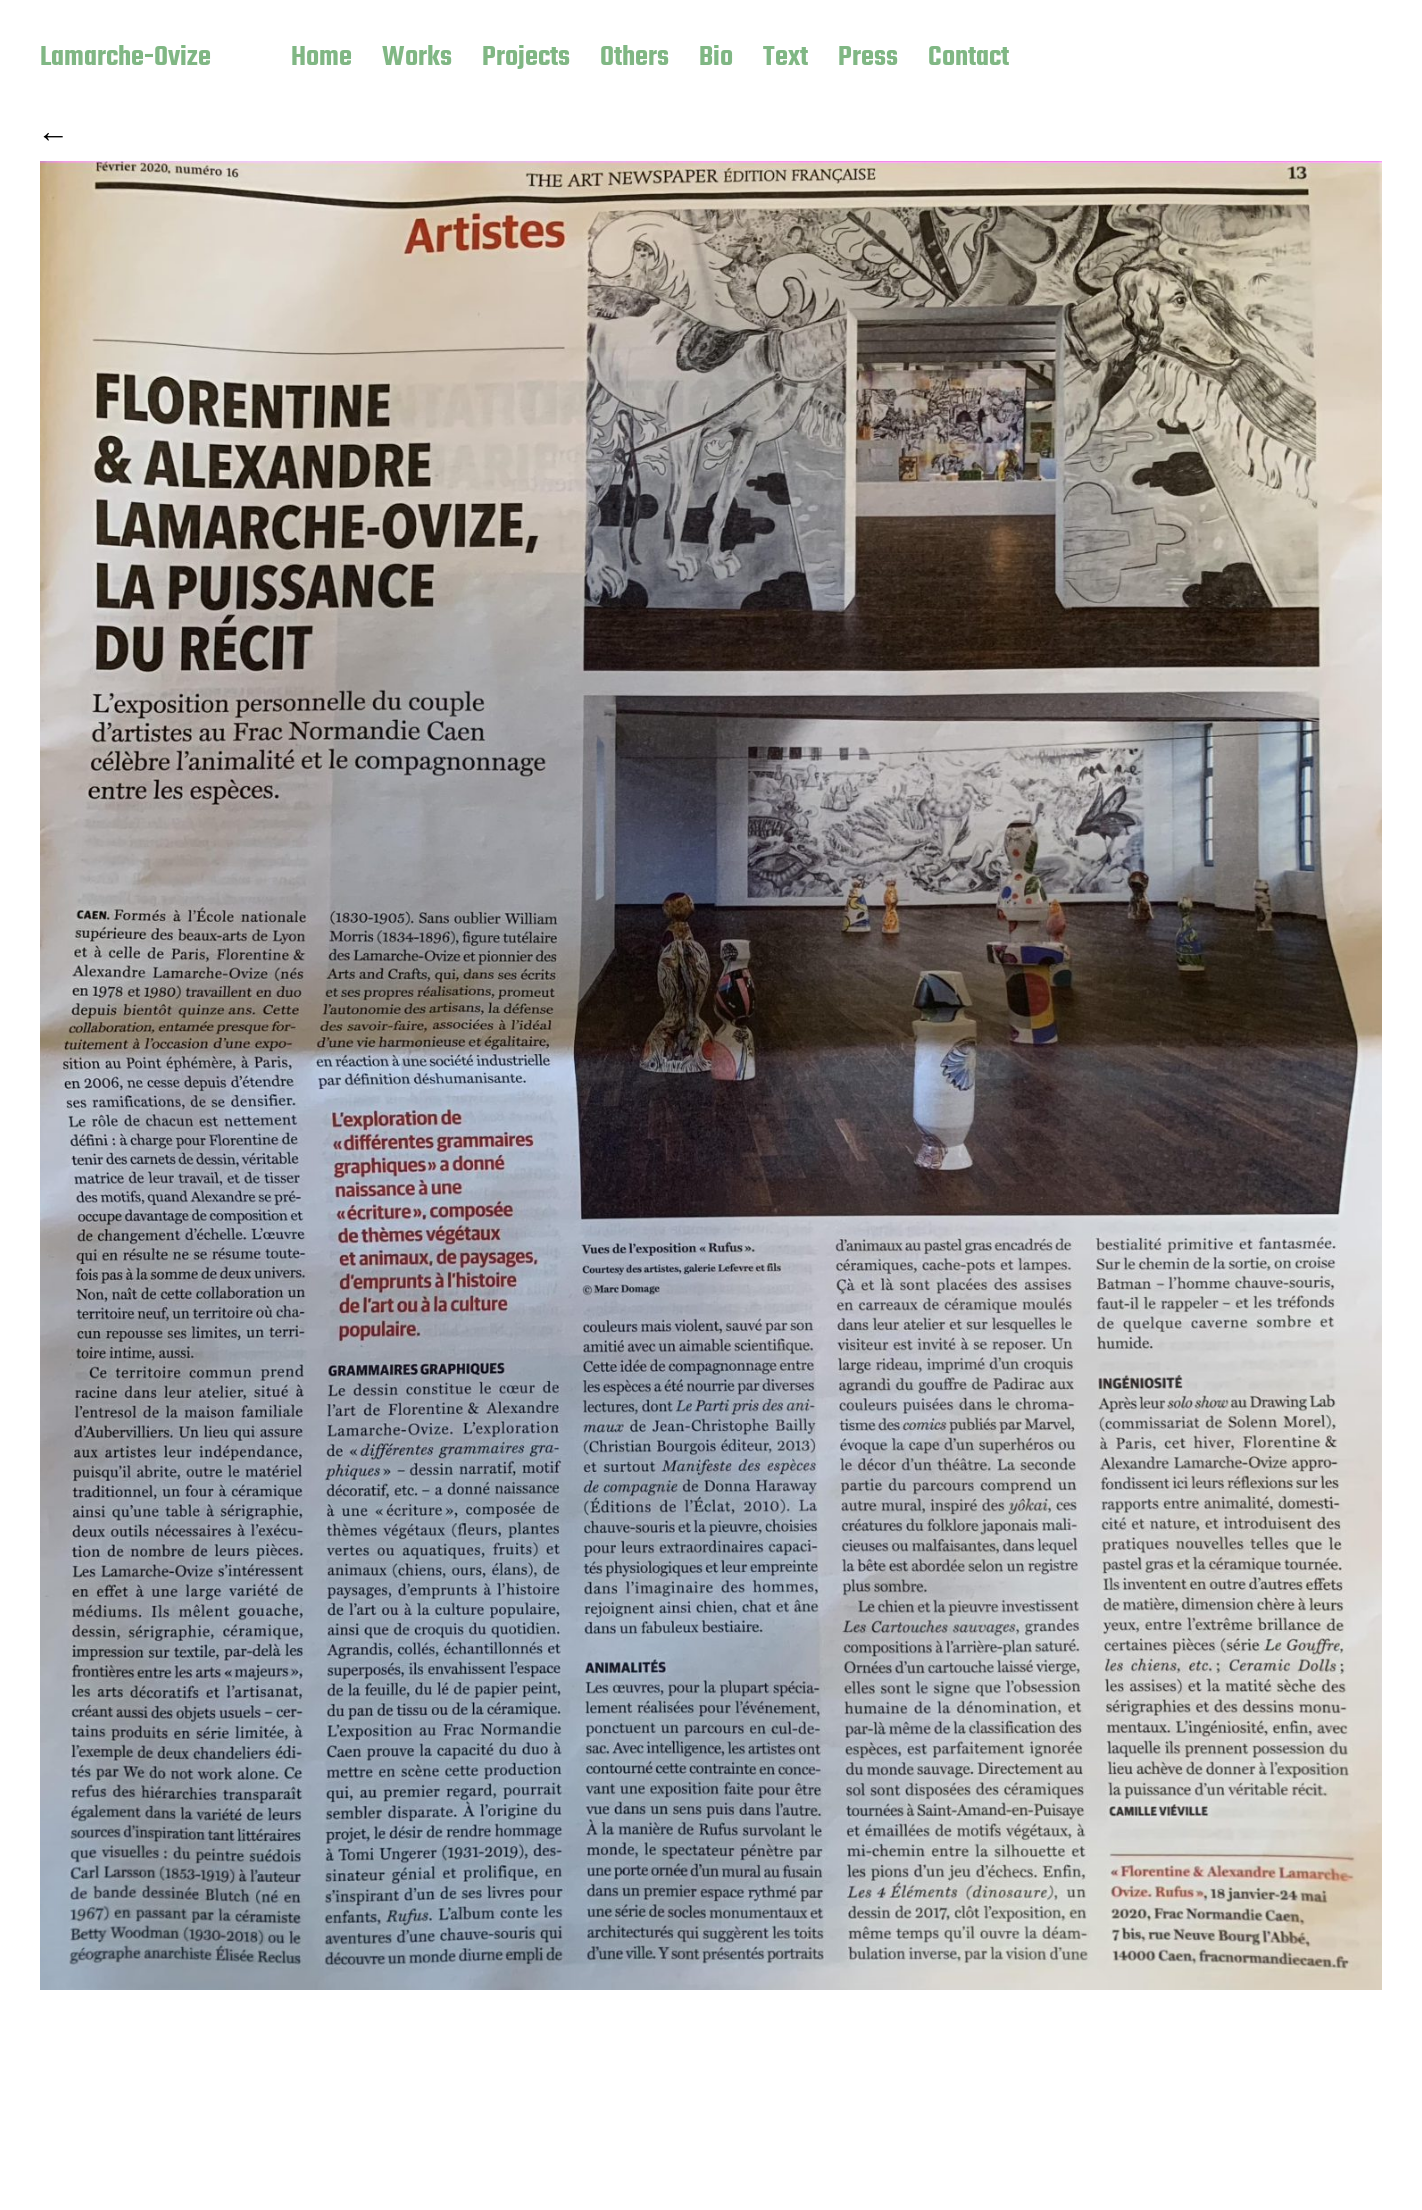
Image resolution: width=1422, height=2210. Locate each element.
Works (417, 59)
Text (785, 59)
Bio (716, 59)
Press (868, 59)
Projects (526, 59)
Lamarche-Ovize (125, 59)
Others (634, 59)
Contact (968, 59)
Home (321, 59)
